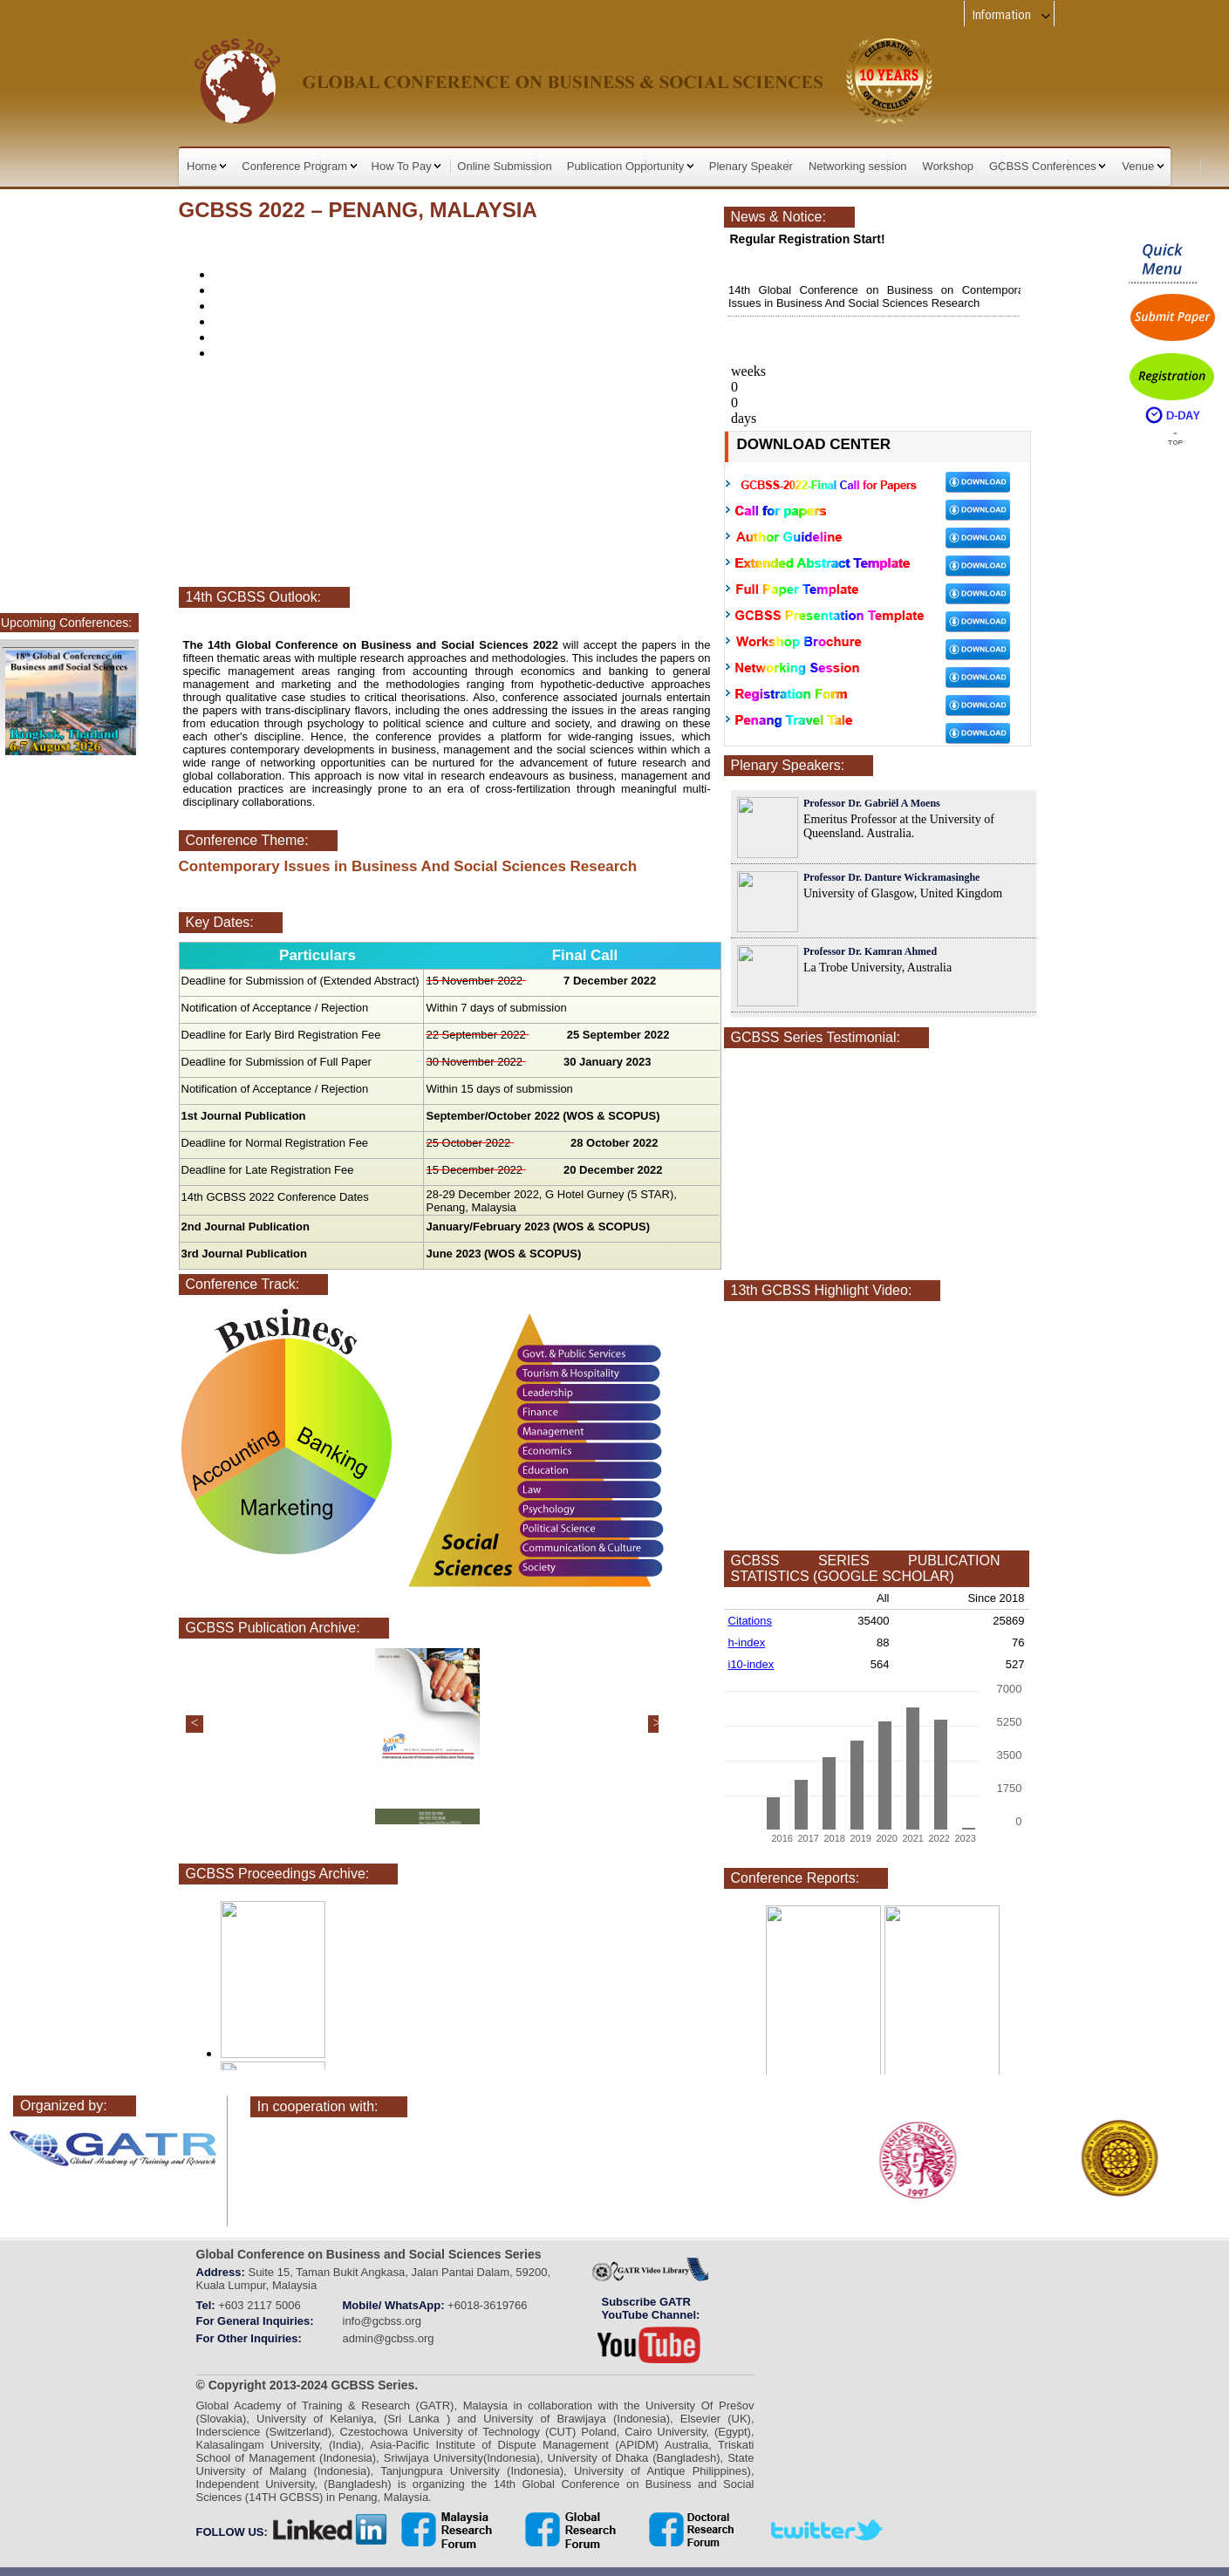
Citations (750, 1620)
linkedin (331, 2530)
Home (206, 166)
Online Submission (504, 166)
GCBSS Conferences (1047, 166)
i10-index (751, 1664)
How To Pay (406, 166)
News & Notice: (778, 216)
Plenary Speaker (751, 166)
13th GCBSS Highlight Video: (821, 1290)
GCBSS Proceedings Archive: (278, 1873)
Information (1012, 15)
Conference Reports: (795, 1878)
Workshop (948, 166)
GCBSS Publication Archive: (273, 1627)
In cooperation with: (318, 2106)
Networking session (858, 166)
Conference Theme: (247, 840)
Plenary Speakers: (788, 765)
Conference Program (299, 166)
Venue (1143, 166)
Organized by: (63, 2105)
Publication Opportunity (630, 166)
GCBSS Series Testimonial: (815, 1037)
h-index (747, 1642)
